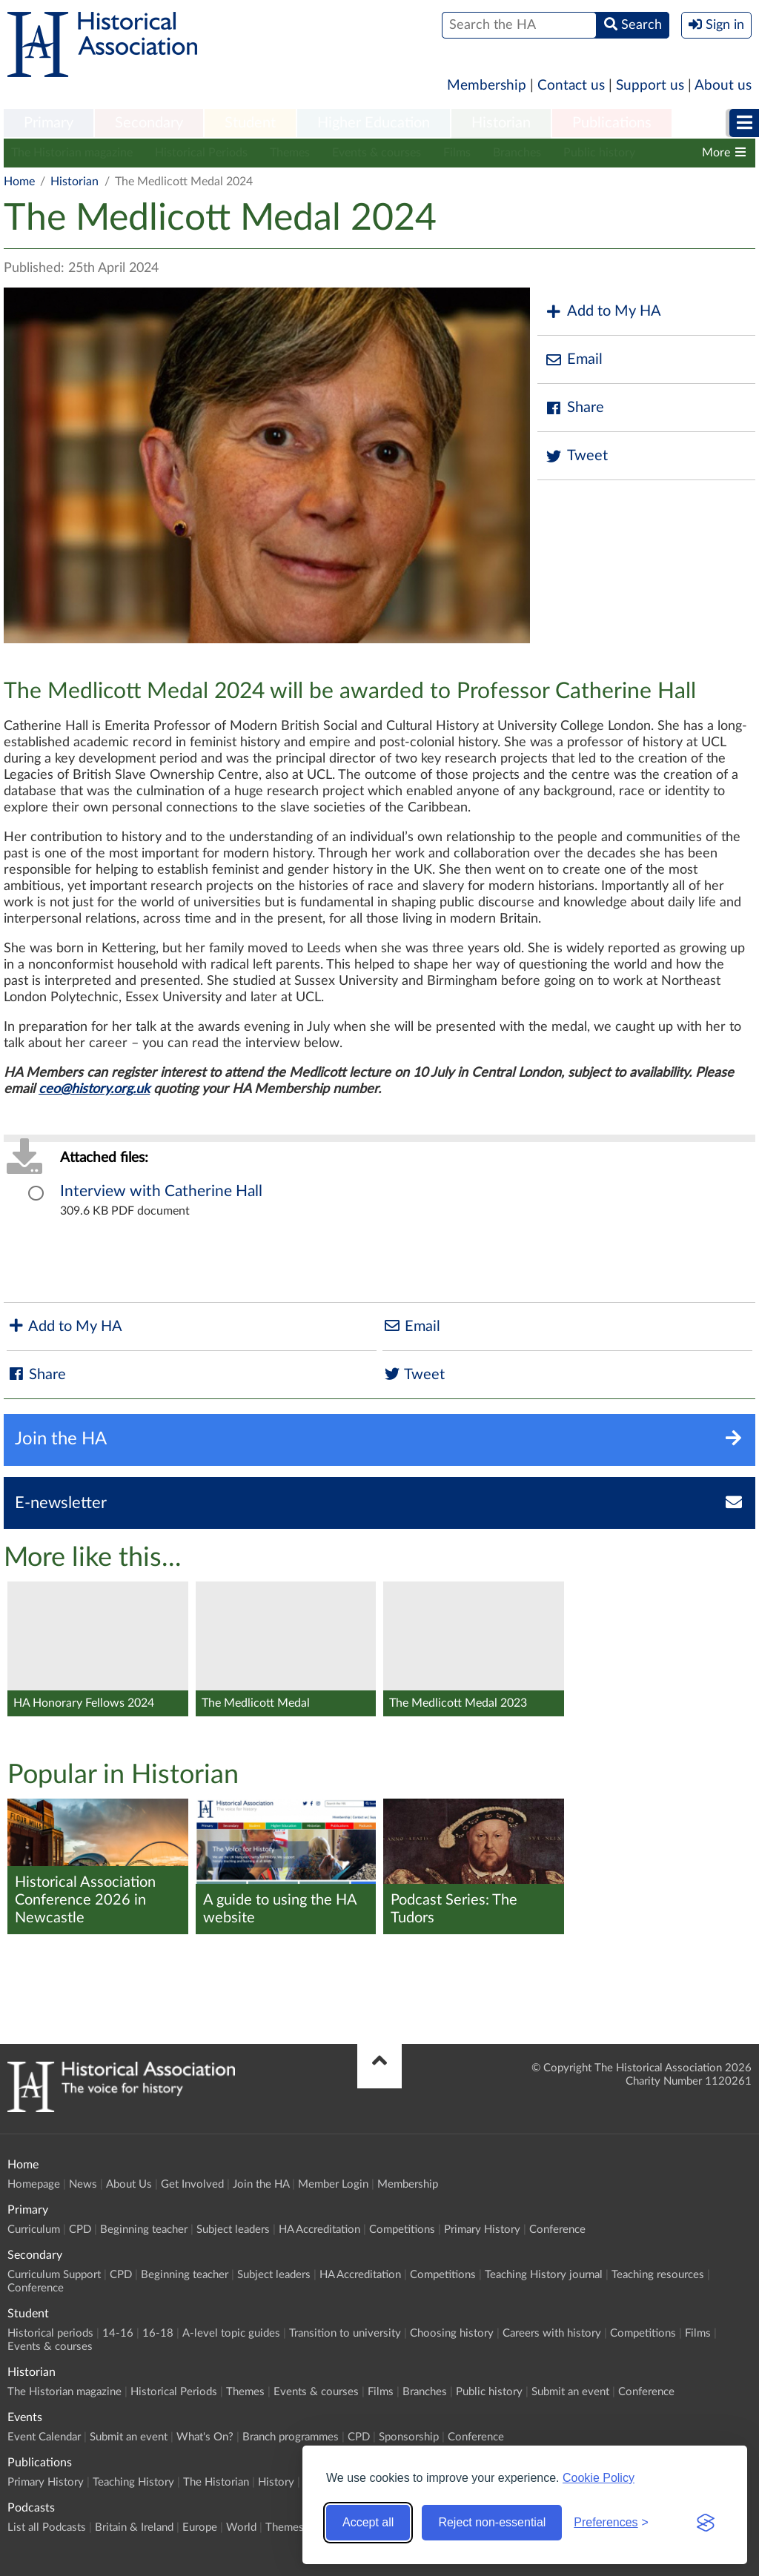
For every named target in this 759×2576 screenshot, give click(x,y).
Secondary (149, 123)
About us (723, 86)
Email (574, 360)
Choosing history (452, 2333)
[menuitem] (48, 124)
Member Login (333, 2184)
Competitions (402, 2229)
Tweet (576, 456)
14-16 (117, 2333)
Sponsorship (409, 2437)
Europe (199, 2527)
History (276, 2482)
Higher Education (373, 123)
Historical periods (50, 2333)
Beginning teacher (144, 2229)
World (241, 2527)
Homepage (33, 2184)
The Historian (216, 2482)
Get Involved (192, 2184)
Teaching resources (657, 2274)
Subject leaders (233, 2229)
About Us (129, 2184)
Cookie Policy (598, 2478)
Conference (557, 2229)
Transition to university (345, 2333)
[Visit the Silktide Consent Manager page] (705, 2522)
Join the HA (261, 2184)
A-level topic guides (231, 2333)
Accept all (368, 2522)
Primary (48, 123)
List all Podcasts (46, 2527)
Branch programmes (290, 2437)
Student (250, 123)
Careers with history (552, 2333)
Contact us (571, 86)
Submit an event (570, 2391)
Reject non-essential (492, 2522)
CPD (80, 2229)
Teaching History (133, 2482)
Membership (486, 86)
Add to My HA (603, 311)
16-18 (157, 2333)
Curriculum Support (54, 2274)
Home (19, 181)
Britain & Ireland (134, 2527)
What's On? (204, 2437)
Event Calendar (44, 2437)
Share (574, 408)
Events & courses (376, 153)
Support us (650, 86)
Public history (599, 153)
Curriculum (33, 2229)
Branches (517, 153)
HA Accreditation (319, 2229)
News (83, 2184)
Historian (501, 123)
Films (457, 153)
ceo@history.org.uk (94, 1089)
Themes (290, 153)
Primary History (482, 2229)
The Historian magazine (72, 153)
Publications (612, 123)
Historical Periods (201, 153)
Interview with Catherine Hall (161, 1191)
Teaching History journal (544, 2274)
